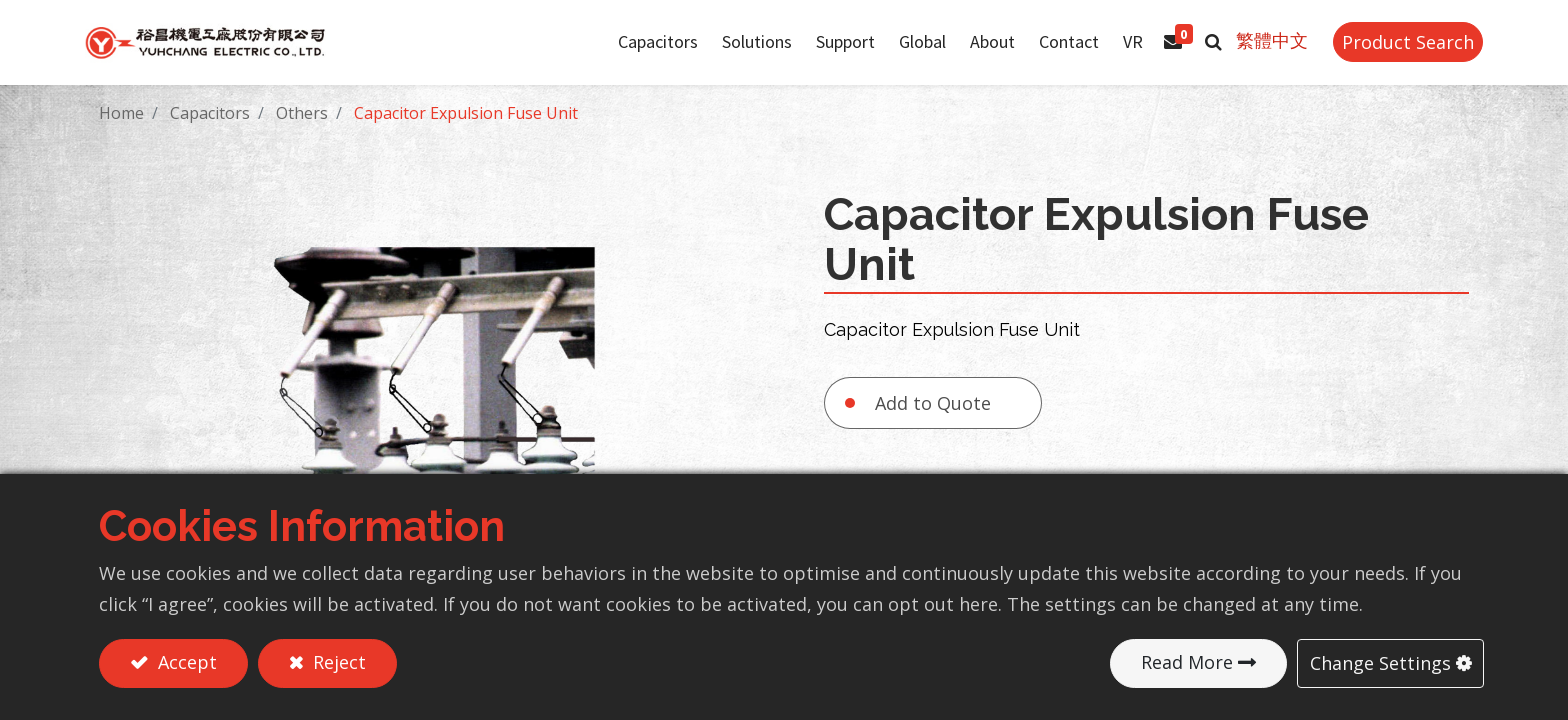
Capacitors (210, 135)
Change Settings (1380, 663)
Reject (337, 663)
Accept (185, 663)
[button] (1199, 53)
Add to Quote (933, 425)
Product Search (1394, 53)
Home (121, 135)
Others (302, 135)
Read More (1187, 663)
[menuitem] (908, 53)
